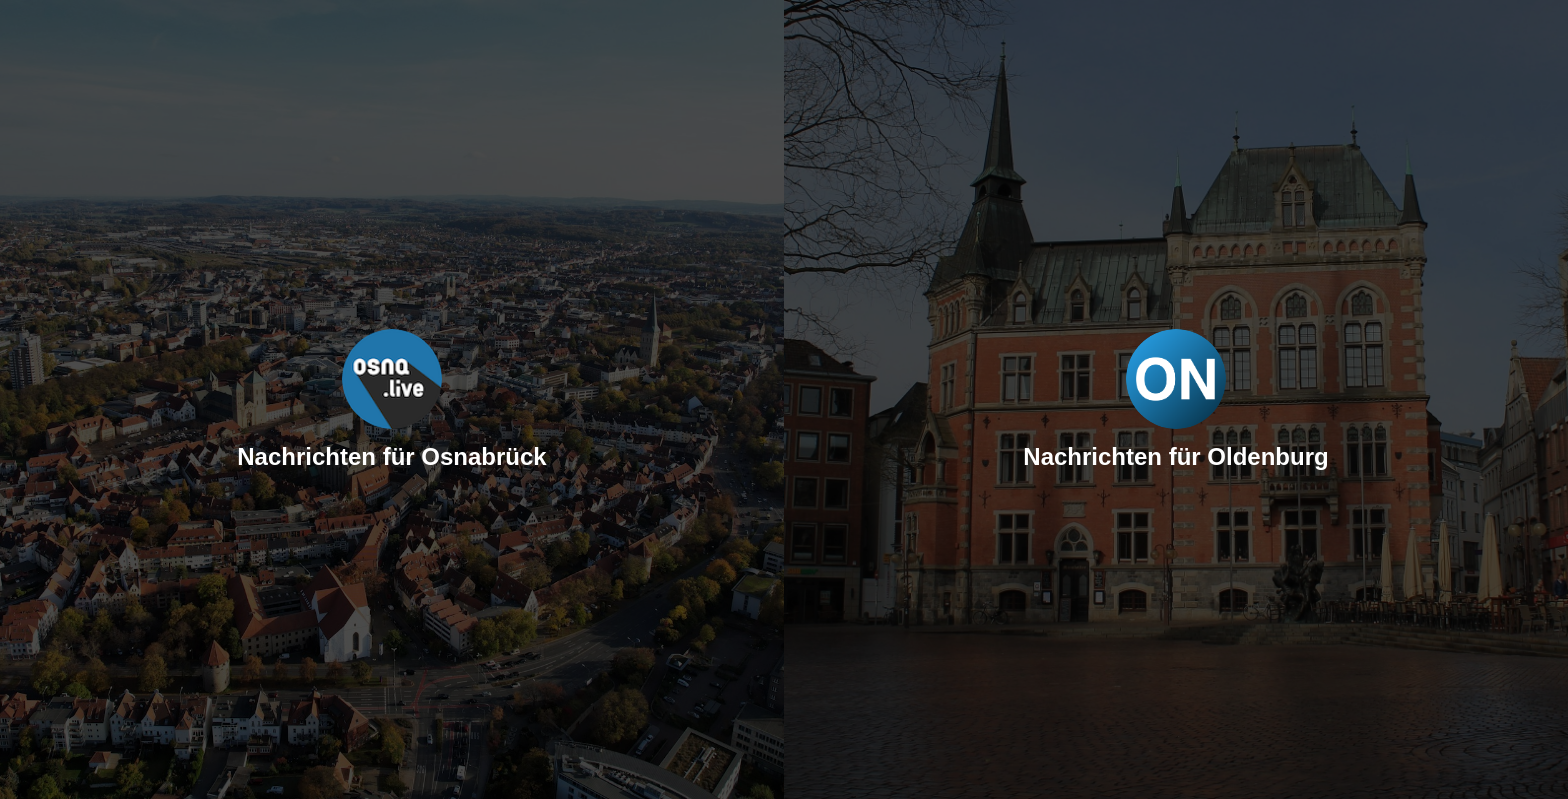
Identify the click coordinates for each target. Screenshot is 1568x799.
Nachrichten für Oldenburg (1175, 456)
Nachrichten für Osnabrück (391, 456)
